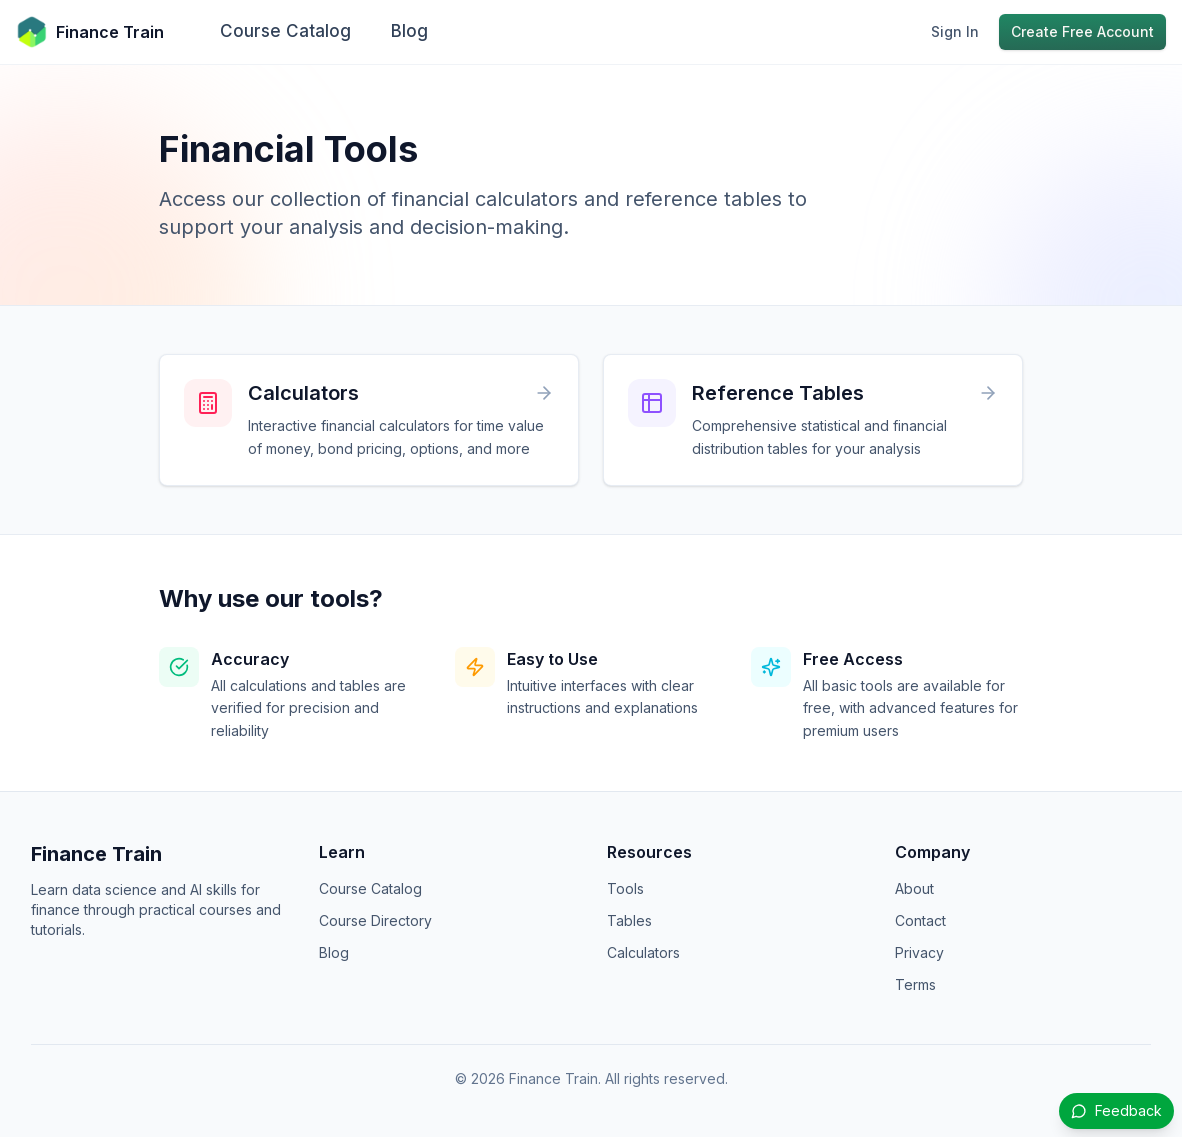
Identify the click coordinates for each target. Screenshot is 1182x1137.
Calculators (643, 952)
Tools (625, 888)
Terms (915, 984)
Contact (920, 920)
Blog (409, 31)
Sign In (955, 31)
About (914, 888)
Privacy (919, 952)
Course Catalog (285, 31)
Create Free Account (1082, 31)
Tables (629, 920)
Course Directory (375, 920)
